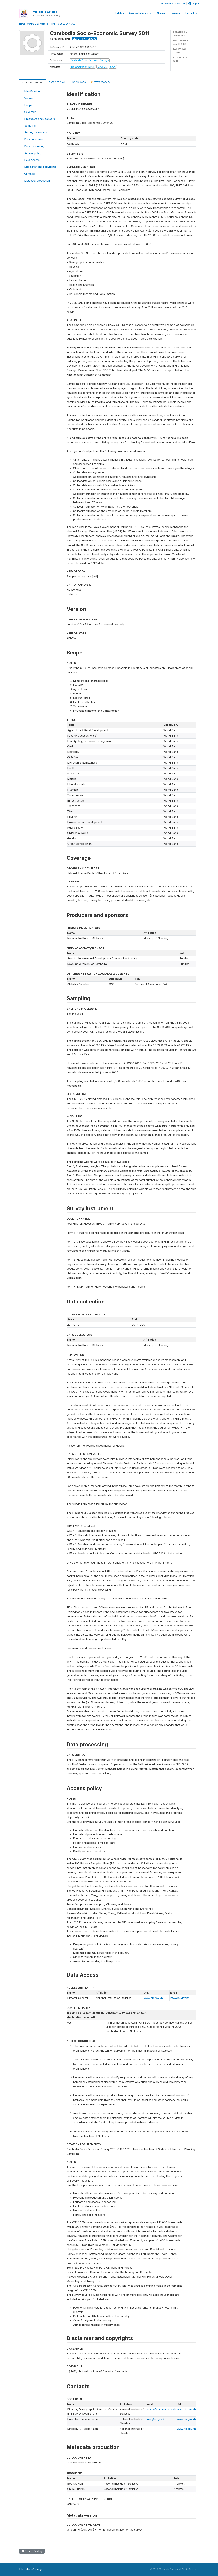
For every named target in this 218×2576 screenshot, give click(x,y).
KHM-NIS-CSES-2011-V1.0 (62, 24)
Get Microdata (84, 38)
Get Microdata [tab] (100, 82)
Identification (32, 91)
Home (22, 24)
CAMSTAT (180, 3)
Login (192, 3)
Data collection (33, 139)
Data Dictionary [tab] (58, 82)
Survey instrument (35, 132)
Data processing (34, 146)
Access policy (32, 153)
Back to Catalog (32, 2551)
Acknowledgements (140, 13)
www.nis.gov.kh (153, 1998)
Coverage (30, 112)
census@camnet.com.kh (161, 2409)
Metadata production (37, 180)
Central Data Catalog (37, 24)
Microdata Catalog (45, 11)
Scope (28, 105)
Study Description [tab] (33, 82)
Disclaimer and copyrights (40, 166)
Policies (175, 13)
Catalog (119, 13)
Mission (161, 13)
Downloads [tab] (79, 82)
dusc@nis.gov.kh (156, 2419)
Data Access (32, 160)
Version (28, 98)
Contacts (29, 173)
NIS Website (167, 3)
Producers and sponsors (39, 118)
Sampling (30, 125)
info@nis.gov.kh (179, 1998)
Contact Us (191, 13)
